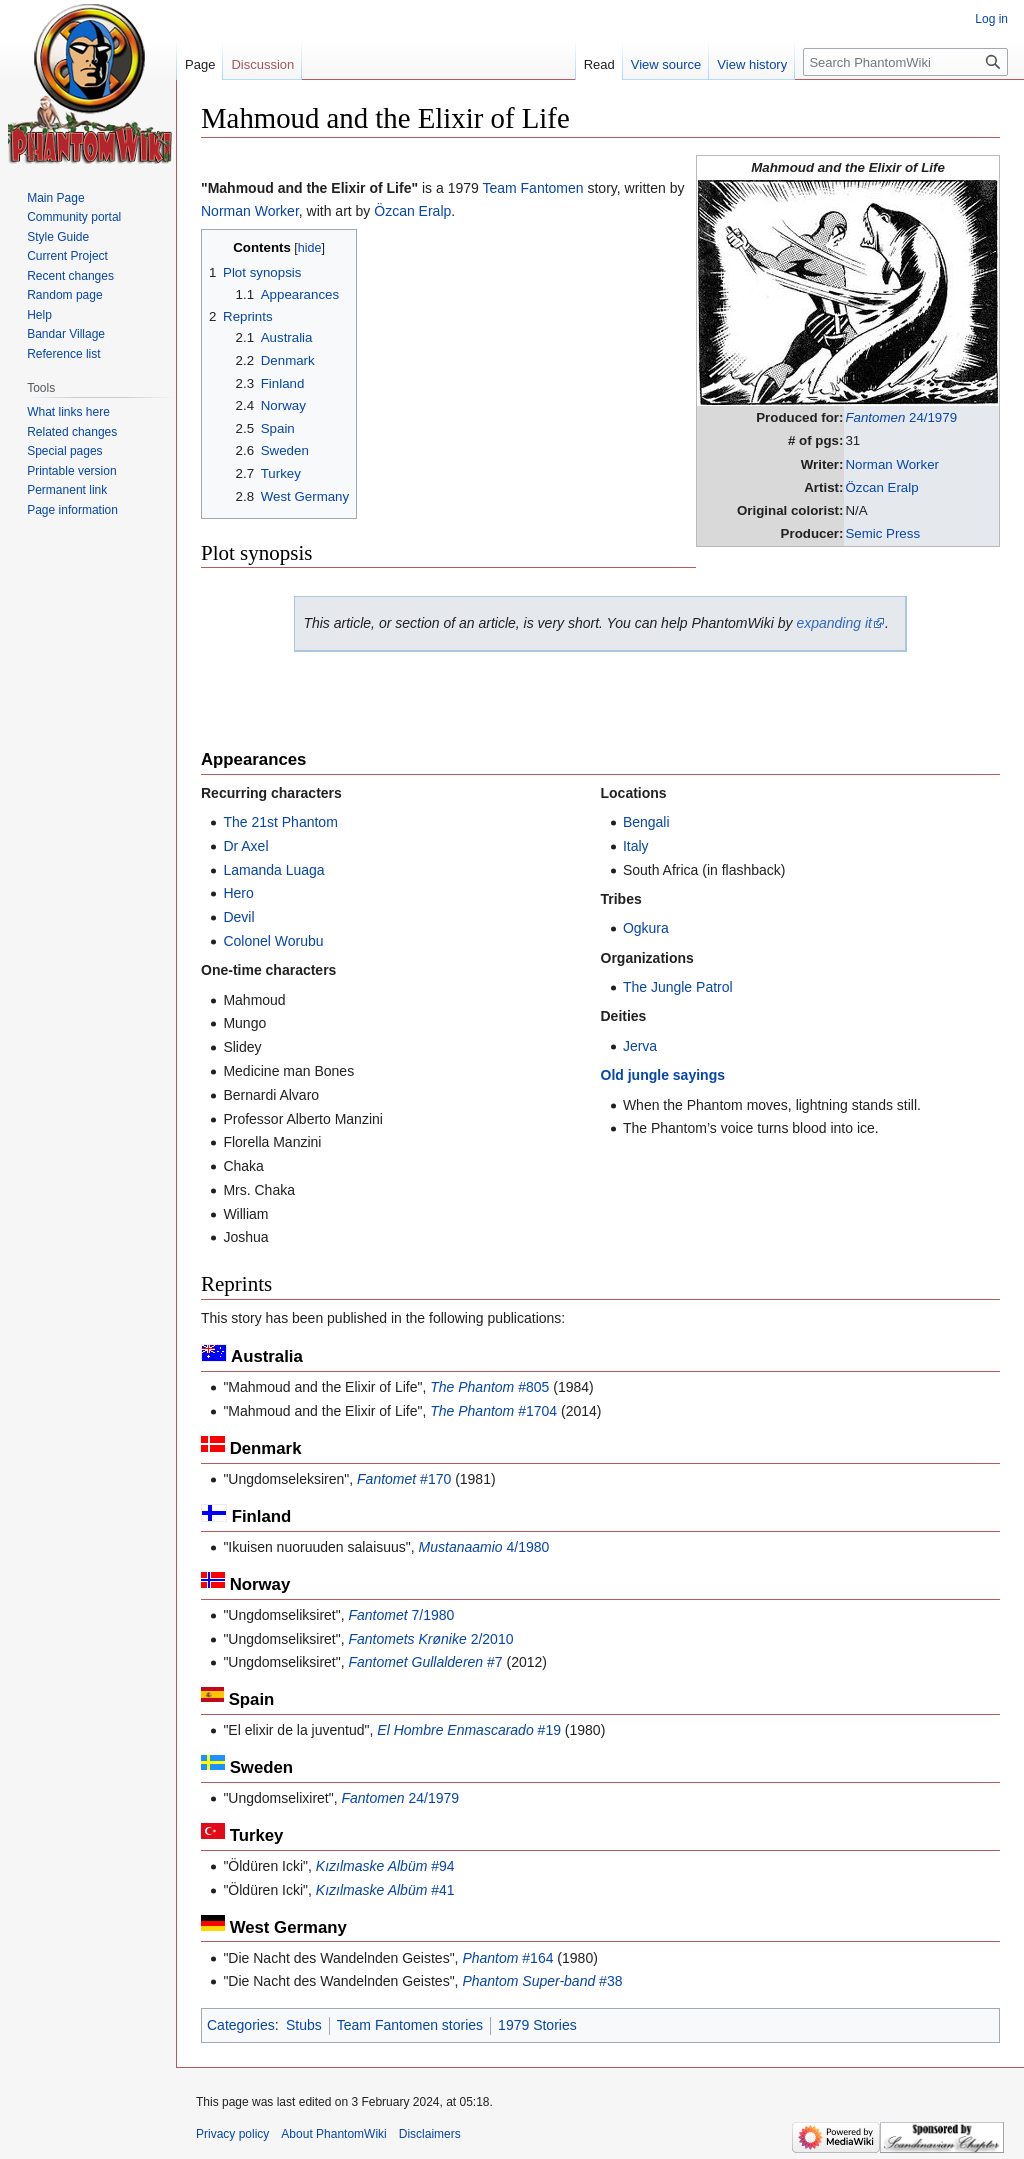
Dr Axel (245, 846)
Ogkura (646, 928)
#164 (507, 1958)
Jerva (640, 1046)
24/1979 (901, 417)
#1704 (493, 1411)
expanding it (834, 623)
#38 (542, 1981)
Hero (238, 893)
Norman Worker (892, 464)
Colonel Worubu (273, 941)
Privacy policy (232, 2134)
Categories (241, 2025)
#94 (385, 1866)
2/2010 (430, 1639)
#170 (404, 1479)
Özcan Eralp (881, 487)
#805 (489, 1387)
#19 (469, 1730)
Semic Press (882, 533)
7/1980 (401, 1615)
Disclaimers (430, 2134)
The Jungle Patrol (678, 987)
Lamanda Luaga (273, 870)
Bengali (646, 822)
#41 (385, 1890)
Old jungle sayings (663, 1075)
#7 (425, 1662)
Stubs (304, 2025)
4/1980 (484, 1547)
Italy (636, 846)
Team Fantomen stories (410, 2025)
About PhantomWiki (333, 2134)
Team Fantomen (532, 188)
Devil (238, 917)
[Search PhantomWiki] (905, 62)
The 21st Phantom (280, 822)
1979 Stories (537, 2025)
